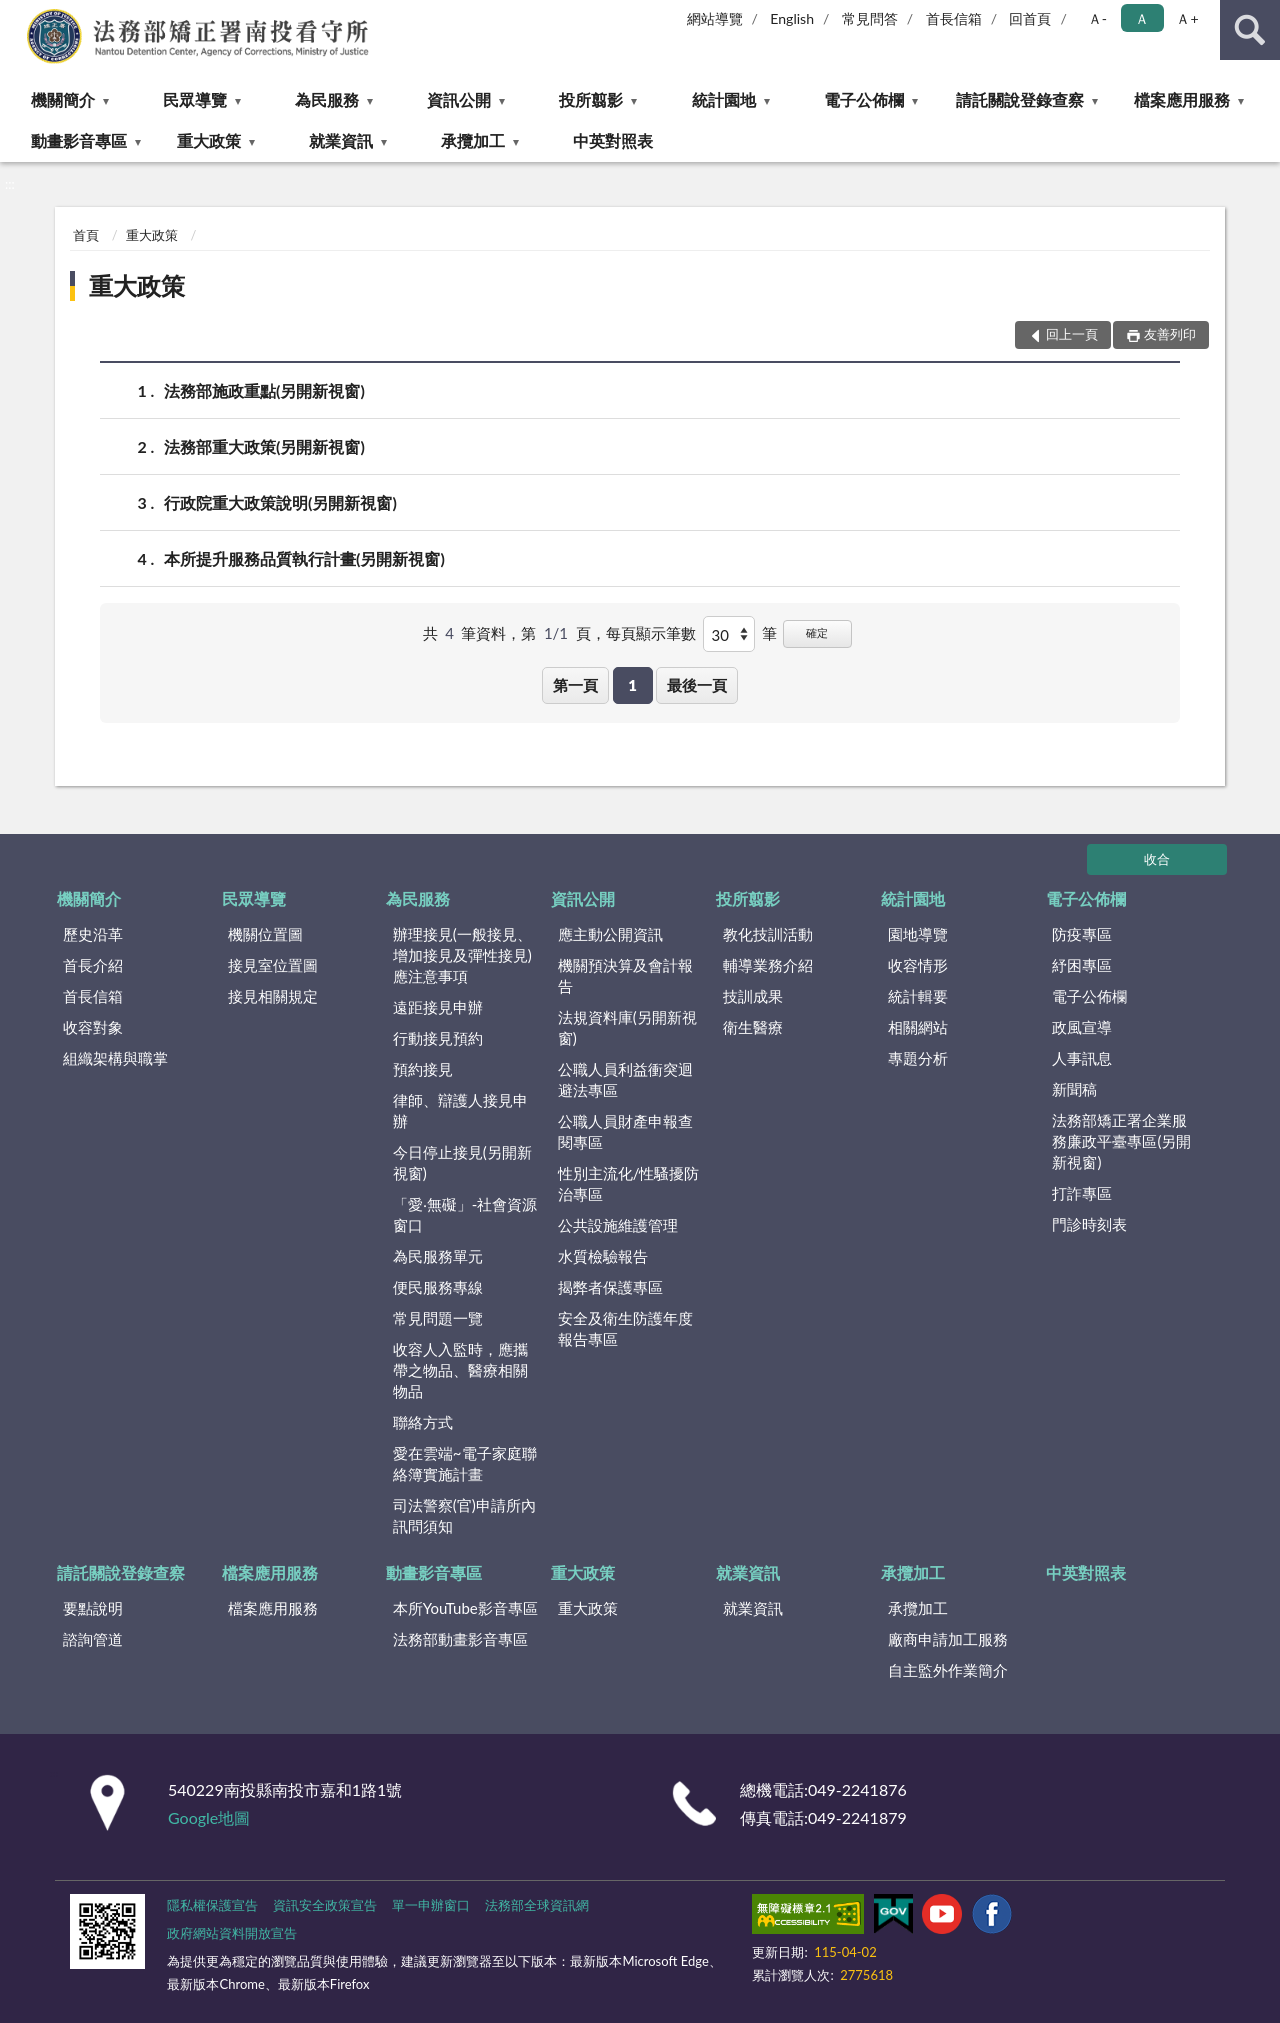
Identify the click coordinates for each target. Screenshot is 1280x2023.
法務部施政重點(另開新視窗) (264, 390)
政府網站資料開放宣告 (232, 1933)
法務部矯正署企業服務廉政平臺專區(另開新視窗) (1121, 1141)
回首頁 (1030, 18)
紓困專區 (1082, 965)
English (792, 18)
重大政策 (209, 140)
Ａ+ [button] (1187, 18)
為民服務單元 (438, 1256)
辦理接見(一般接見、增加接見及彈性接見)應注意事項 (462, 955)
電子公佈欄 (864, 99)
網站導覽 (715, 18)
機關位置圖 (265, 934)
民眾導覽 (195, 99)
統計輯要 (918, 996)
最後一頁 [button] (697, 685)
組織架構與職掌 (115, 1058)
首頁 (86, 235)
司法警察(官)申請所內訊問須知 (464, 1515)
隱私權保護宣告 (212, 1905)
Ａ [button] (1142, 18)
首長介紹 (93, 965)
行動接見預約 (438, 1038)
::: (16, 15)
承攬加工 (473, 140)
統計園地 (724, 99)
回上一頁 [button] (1072, 334)
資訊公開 (459, 99)
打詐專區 (1082, 1193)
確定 (817, 632)
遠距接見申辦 (438, 1007)
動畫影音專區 (79, 140)
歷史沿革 (93, 934)
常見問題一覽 (438, 1318)
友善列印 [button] (1170, 334)
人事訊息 (1082, 1058)
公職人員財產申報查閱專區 (625, 1131)
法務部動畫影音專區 (460, 1639)
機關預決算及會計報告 (625, 975)
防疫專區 (1082, 934)
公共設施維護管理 (618, 1225)
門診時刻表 (1089, 1224)
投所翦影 (591, 99)
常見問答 (870, 18)
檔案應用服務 (1182, 99)
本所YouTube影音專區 (465, 1608)
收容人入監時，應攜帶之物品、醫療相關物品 (460, 1370)
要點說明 (93, 1608)
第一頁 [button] (575, 685)
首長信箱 (954, 18)
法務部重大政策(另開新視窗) (264, 446)
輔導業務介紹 (768, 965)
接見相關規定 (273, 996)
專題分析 (918, 1058)
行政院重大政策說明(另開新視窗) (280, 502)
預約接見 (423, 1069)
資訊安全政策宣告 (325, 1905)
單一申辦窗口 (431, 1905)
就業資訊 (341, 140)
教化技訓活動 (768, 934)
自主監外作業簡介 (948, 1670)
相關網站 (918, 1027)
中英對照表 (613, 140)
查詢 (1250, 30)
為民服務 (327, 99)
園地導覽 (918, 934)
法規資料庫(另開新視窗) (627, 1027)
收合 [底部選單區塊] (1157, 859)
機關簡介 (63, 99)
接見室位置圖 (273, 965)
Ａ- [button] (1097, 18)
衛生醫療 (753, 1027)
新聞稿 (1074, 1089)
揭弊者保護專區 (610, 1287)
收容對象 (93, 1027)
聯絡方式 (423, 1422)
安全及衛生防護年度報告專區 (625, 1328)
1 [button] (632, 685)
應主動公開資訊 (610, 934)
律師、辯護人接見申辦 (460, 1110)
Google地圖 (209, 1817)
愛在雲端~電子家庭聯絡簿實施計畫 (465, 1463)
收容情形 (918, 965)
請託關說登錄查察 (1020, 99)
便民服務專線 (438, 1287)
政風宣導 (1082, 1027)
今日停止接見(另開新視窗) (462, 1162)
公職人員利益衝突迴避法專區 (625, 1079)
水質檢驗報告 (603, 1256)
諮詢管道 (93, 1639)
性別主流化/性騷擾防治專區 (629, 1183)
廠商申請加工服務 (948, 1639)
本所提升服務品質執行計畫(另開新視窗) (304, 558)
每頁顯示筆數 (651, 633)
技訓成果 (753, 996)
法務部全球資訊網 (537, 1905)
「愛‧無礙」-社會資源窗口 (465, 1214)
